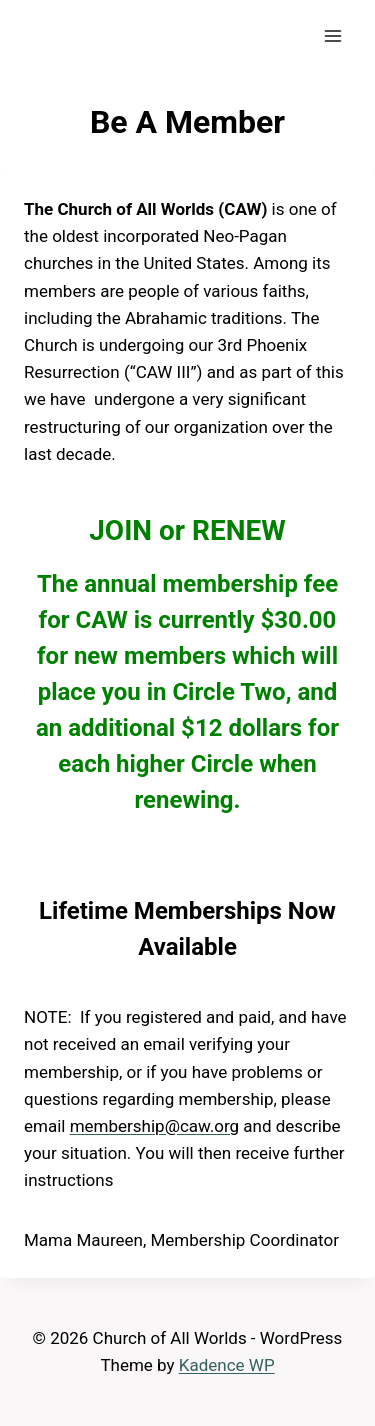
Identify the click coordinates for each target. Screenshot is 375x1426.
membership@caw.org (154, 1126)
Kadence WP (227, 1365)
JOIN (120, 530)
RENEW (239, 530)
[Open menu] (332, 35)
